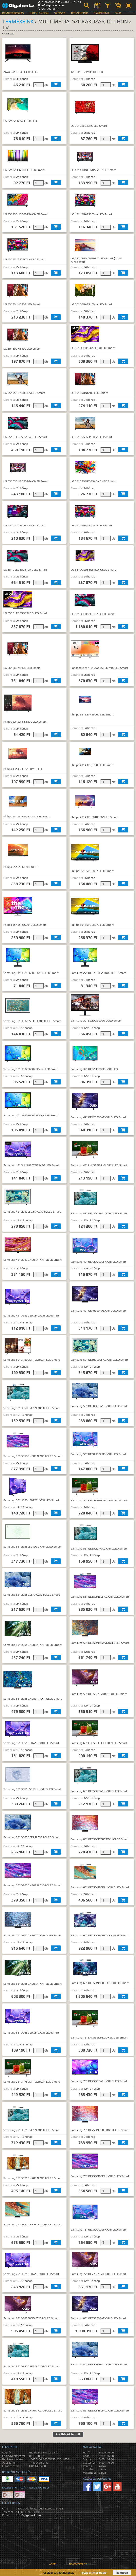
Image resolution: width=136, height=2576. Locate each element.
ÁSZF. (52, 2564)
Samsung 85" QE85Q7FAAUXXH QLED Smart (31, 2366)
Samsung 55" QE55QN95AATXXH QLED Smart (100, 1642)
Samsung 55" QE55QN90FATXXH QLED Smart (32, 1644)
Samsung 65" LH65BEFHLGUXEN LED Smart (99, 1743)
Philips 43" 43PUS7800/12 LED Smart (27, 816)
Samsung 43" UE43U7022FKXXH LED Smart (98, 1261)
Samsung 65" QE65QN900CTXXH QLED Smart (32, 1935)
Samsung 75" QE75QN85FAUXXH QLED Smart (32, 2224)
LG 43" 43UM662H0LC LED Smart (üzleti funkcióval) (96, 260)
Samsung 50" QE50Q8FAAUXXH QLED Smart (99, 1406)
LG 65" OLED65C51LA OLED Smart (25, 569)
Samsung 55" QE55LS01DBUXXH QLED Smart (32, 1546)
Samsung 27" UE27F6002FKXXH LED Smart (98, 972)
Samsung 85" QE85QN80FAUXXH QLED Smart (100, 2410)
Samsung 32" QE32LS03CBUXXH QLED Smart (32, 1021)
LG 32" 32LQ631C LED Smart (89, 125)
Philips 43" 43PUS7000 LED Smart (92, 765)
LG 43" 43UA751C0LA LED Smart (24, 259)
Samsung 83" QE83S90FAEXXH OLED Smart (98, 2318)
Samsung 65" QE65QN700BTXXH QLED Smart (100, 1839)
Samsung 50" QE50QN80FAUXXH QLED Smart (32, 1456)
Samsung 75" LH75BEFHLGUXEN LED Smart (31, 2081)
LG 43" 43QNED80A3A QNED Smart (26, 214)
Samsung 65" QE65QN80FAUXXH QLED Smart (32, 1885)
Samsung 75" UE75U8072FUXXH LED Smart (31, 2273)
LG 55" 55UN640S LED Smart (89, 392)
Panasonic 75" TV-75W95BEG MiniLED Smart (99, 667)
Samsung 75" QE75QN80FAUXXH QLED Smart (100, 2176)
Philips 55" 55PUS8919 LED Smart (24, 924)
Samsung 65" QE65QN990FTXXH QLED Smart (100, 1982)
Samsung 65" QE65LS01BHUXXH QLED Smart (32, 1789)
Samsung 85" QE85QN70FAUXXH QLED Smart (32, 2410)
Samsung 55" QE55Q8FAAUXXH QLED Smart (31, 1594)
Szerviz (59, 13)
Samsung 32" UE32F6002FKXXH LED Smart (31, 1069)
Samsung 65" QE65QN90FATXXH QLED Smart (32, 1983)
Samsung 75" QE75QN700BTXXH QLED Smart (100, 2130)
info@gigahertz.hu (51, 5)
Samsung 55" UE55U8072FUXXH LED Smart (31, 1743)
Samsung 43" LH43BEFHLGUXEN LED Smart (99, 1165)
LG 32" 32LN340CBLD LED (20, 121)
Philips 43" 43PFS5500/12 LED (22, 769)
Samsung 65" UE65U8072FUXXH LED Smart (31, 2032)
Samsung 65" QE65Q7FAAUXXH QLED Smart (99, 1791)
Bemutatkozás (13, 13)
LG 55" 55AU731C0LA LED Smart (24, 392)
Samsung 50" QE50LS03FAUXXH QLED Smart (99, 1359)
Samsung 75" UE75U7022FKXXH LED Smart (98, 2229)
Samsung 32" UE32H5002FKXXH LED (94, 1069)
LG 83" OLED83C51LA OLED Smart (92, 613)
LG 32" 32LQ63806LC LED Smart (24, 169)
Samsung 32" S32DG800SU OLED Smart (96, 1020)
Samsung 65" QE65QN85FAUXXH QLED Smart (100, 1887)
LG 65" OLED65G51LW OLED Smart (93, 569)
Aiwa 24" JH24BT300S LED (20, 71)
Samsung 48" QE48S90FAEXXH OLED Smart (98, 1310)
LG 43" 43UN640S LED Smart (21, 304)
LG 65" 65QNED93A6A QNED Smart (93, 481)
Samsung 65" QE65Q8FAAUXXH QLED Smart (31, 1837)
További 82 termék (68, 2434)
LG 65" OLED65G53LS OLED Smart (25, 613)
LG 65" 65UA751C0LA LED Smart (91, 525)
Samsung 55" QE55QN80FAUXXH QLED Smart (100, 1596)
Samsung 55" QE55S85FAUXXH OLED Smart (99, 1693)
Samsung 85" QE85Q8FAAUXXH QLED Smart (99, 2364)
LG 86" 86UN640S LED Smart (21, 667)
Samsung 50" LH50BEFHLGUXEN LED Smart (31, 1359)
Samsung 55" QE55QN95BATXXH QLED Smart (32, 1698)
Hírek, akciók (39, 13)
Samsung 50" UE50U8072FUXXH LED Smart (31, 1500)
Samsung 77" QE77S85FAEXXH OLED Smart (98, 2273)
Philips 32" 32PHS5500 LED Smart (24, 721)
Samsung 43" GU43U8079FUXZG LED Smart (31, 1165)
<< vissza (8, 33)
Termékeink (79, 13)
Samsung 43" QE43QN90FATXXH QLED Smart (32, 1259)
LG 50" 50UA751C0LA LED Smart (91, 304)
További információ (93, 2572)
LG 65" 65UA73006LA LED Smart (24, 525)
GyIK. (118, 13)
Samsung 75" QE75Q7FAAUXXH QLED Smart (31, 2130)
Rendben (122, 2572)
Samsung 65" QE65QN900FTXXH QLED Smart (100, 1935)
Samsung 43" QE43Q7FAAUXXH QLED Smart (99, 1213)
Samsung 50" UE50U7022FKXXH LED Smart (98, 1454)
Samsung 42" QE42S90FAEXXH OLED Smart (98, 1117)
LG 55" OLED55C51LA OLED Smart (25, 437)
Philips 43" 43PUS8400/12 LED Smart (94, 817)
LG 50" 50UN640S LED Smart (21, 348)
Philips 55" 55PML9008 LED (20, 866)
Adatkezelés (77, 2564)
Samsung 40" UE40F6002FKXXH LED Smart (31, 1115)
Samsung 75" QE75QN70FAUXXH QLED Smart (32, 2178)
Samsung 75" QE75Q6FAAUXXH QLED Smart (99, 2081)
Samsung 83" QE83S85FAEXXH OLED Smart (31, 2318)
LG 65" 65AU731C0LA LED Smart (91, 437)
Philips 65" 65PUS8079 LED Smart (92, 924)
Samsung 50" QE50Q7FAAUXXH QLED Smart (31, 1408)
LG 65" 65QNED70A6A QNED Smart (26, 481)
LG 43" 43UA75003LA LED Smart (91, 214)
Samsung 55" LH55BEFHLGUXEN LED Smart (99, 1500)
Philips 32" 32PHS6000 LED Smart (92, 714)
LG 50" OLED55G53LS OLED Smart (93, 347)
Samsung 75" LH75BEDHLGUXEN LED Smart (99, 2037)
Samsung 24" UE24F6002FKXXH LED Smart (31, 972)
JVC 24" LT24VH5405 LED (87, 71)
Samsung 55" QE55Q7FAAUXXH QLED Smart (99, 1548)
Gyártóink (101, 13)
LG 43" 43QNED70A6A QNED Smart (93, 169)
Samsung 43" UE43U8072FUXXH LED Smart (31, 1315)
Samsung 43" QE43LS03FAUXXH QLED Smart (32, 1211)
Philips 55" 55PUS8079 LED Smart (92, 870)
